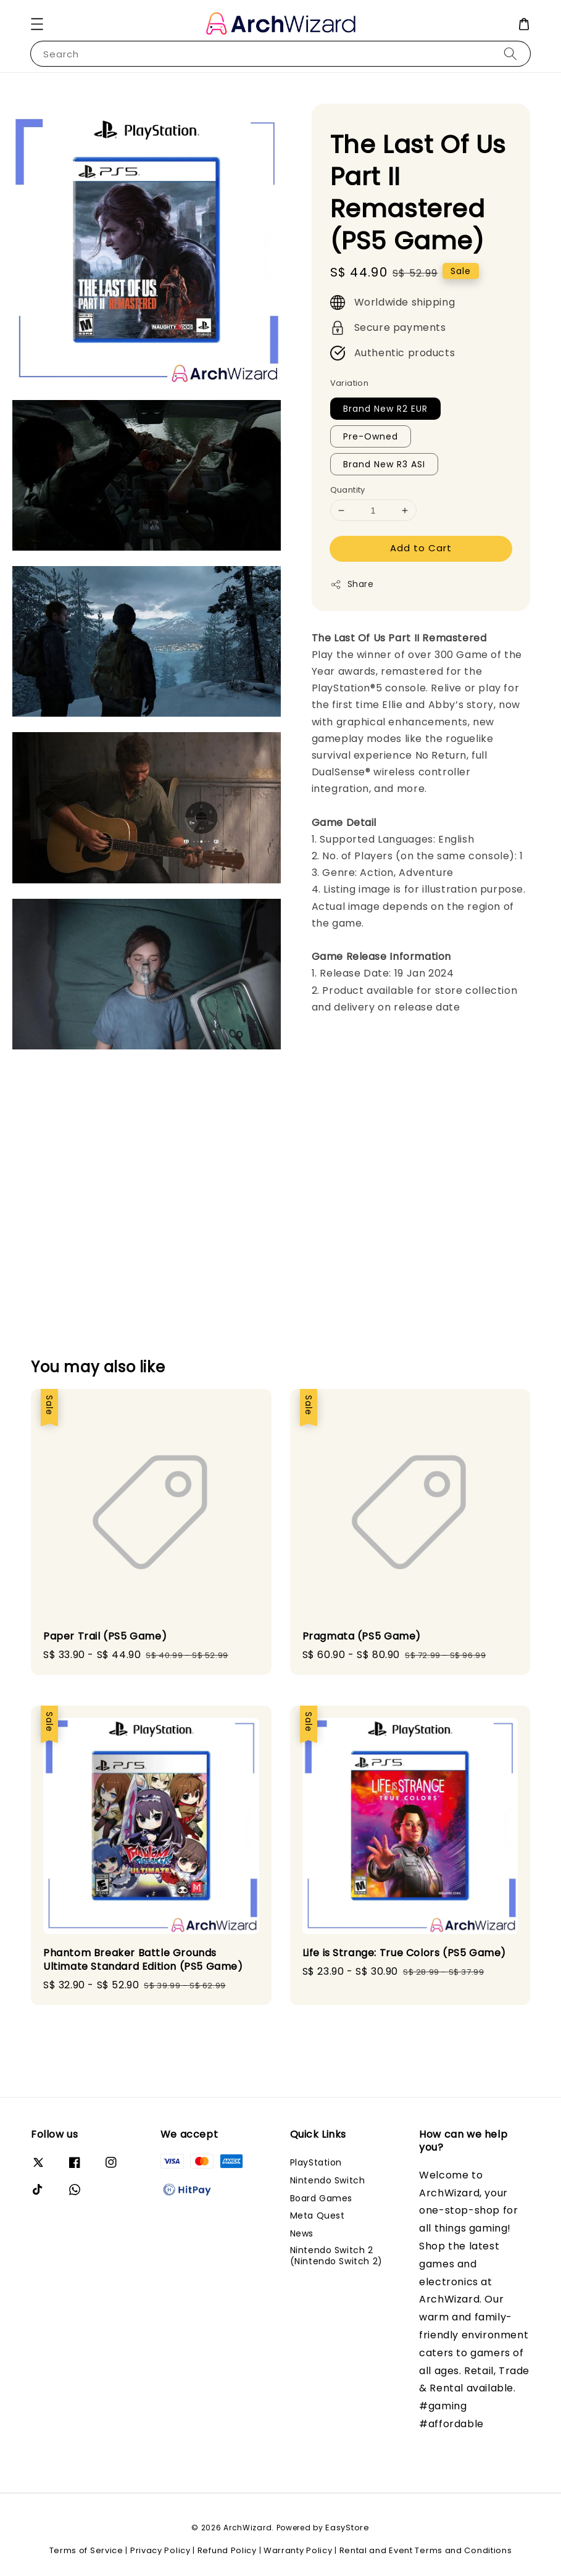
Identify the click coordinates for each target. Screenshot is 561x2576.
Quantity (347, 490)
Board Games (321, 2198)
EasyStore (347, 2527)
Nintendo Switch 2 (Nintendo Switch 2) (336, 2255)
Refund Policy (227, 2550)
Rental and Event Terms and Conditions (425, 2550)
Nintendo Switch (327, 2180)
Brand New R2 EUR (385, 408)
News (302, 2233)
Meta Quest (317, 2215)
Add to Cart (421, 547)
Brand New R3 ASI (384, 464)
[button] (37, 24)
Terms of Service (86, 2550)
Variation (349, 383)
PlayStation (316, 2163)
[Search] (510, 53)
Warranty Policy (298, 2550)
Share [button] (352, 584)
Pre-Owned (370, 436)
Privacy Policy (160, 2550)
